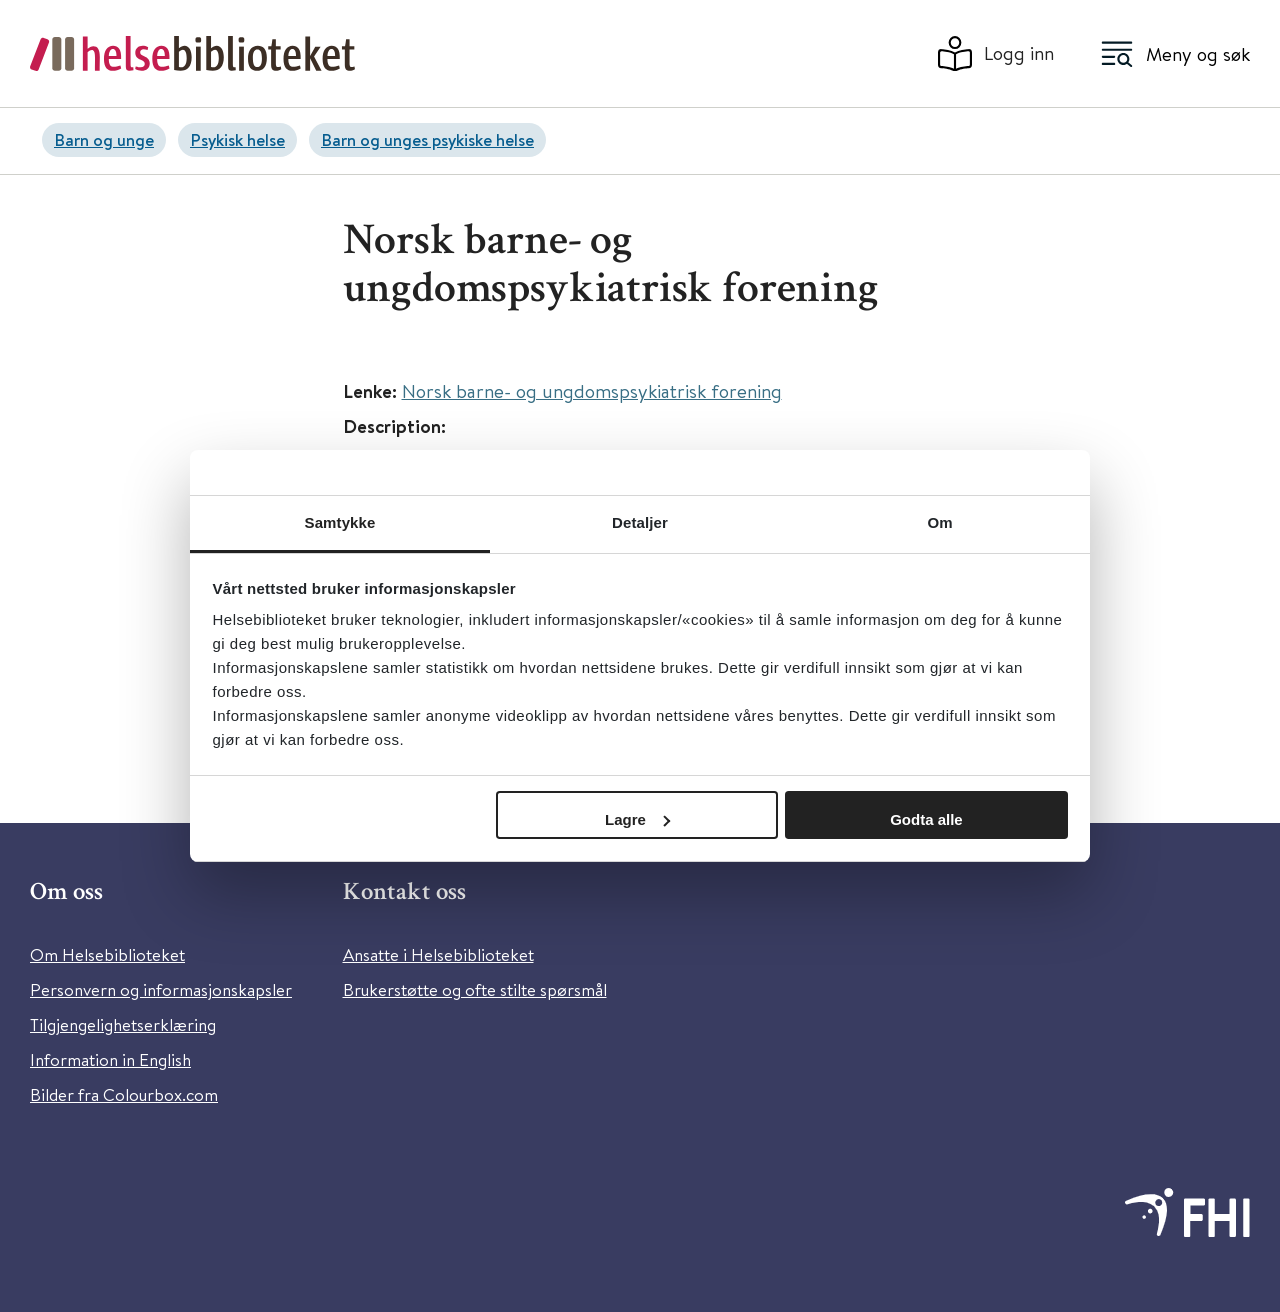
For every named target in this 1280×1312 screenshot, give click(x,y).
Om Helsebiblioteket (107, 954)
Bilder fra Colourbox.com (124, 1094)
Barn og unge (104, 139)
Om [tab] (939, 522)
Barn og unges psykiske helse (427, 139)
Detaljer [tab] (640, 522)
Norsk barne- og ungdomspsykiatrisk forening (592, 390)
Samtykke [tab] (340, 522)
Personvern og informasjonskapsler (161, 989)
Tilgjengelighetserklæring (123, 1024)
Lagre (637, 819)
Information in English (110, 1059)
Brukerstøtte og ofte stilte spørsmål (475, 989)
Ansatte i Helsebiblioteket (438, 954)
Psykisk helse (237, 139)
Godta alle (926, 819)
